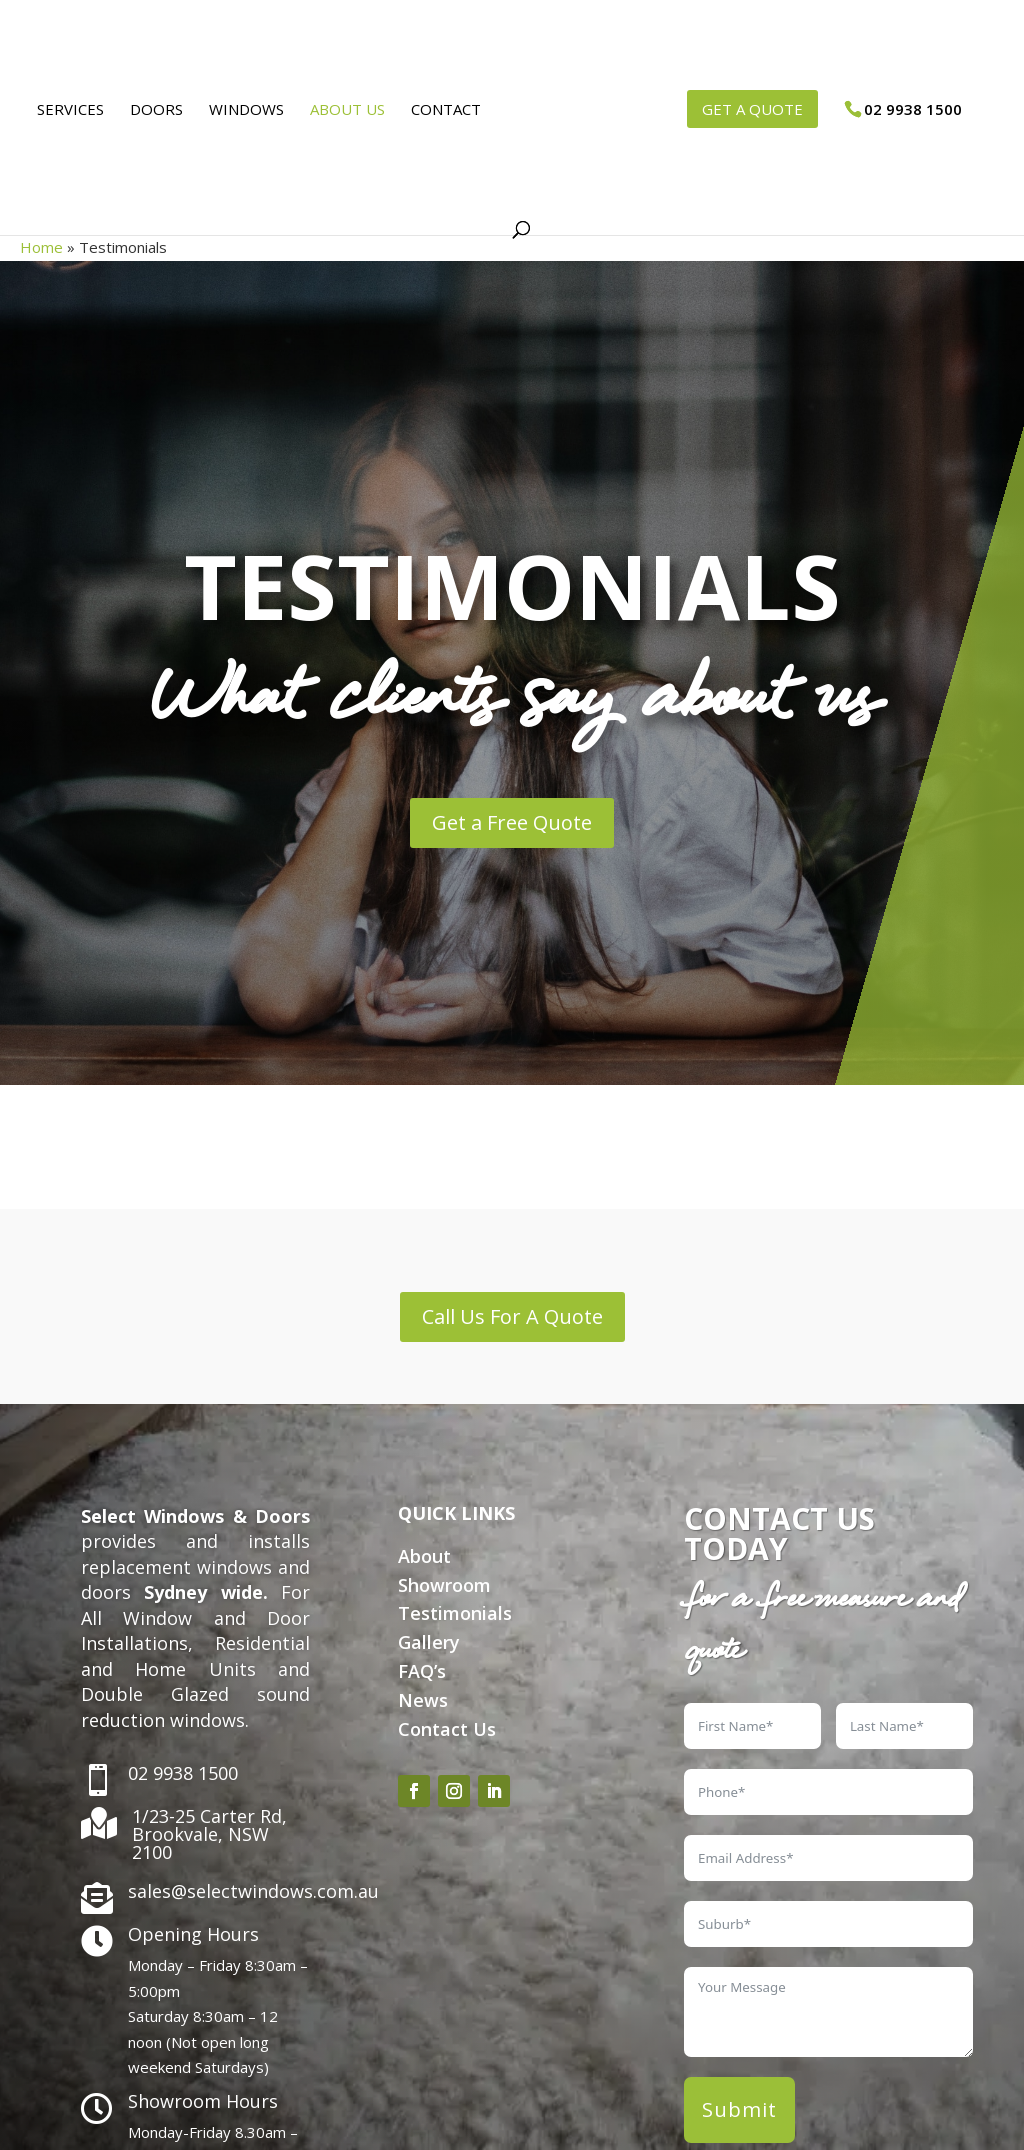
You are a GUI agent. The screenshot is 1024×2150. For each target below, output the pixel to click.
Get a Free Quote (512, 822)
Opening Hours (193, 1934)
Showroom (444, 1585)
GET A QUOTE (759, 109)
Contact (439, 110)
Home (41, 247)
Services (63, 110)
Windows (239, 110)
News (423, 1700)
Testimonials (455, 1613)
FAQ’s (422, 1671)
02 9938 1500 (183, 1773)
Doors (149, 110)
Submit (739, 2109)
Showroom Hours (203, 2101)
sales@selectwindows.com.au (253, 1891)
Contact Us (447, 1729)
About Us (340, 110)
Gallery (429, 1642)
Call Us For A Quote (512, 1316)
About (424, 1556)
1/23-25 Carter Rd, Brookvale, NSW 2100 (209, 1834)
